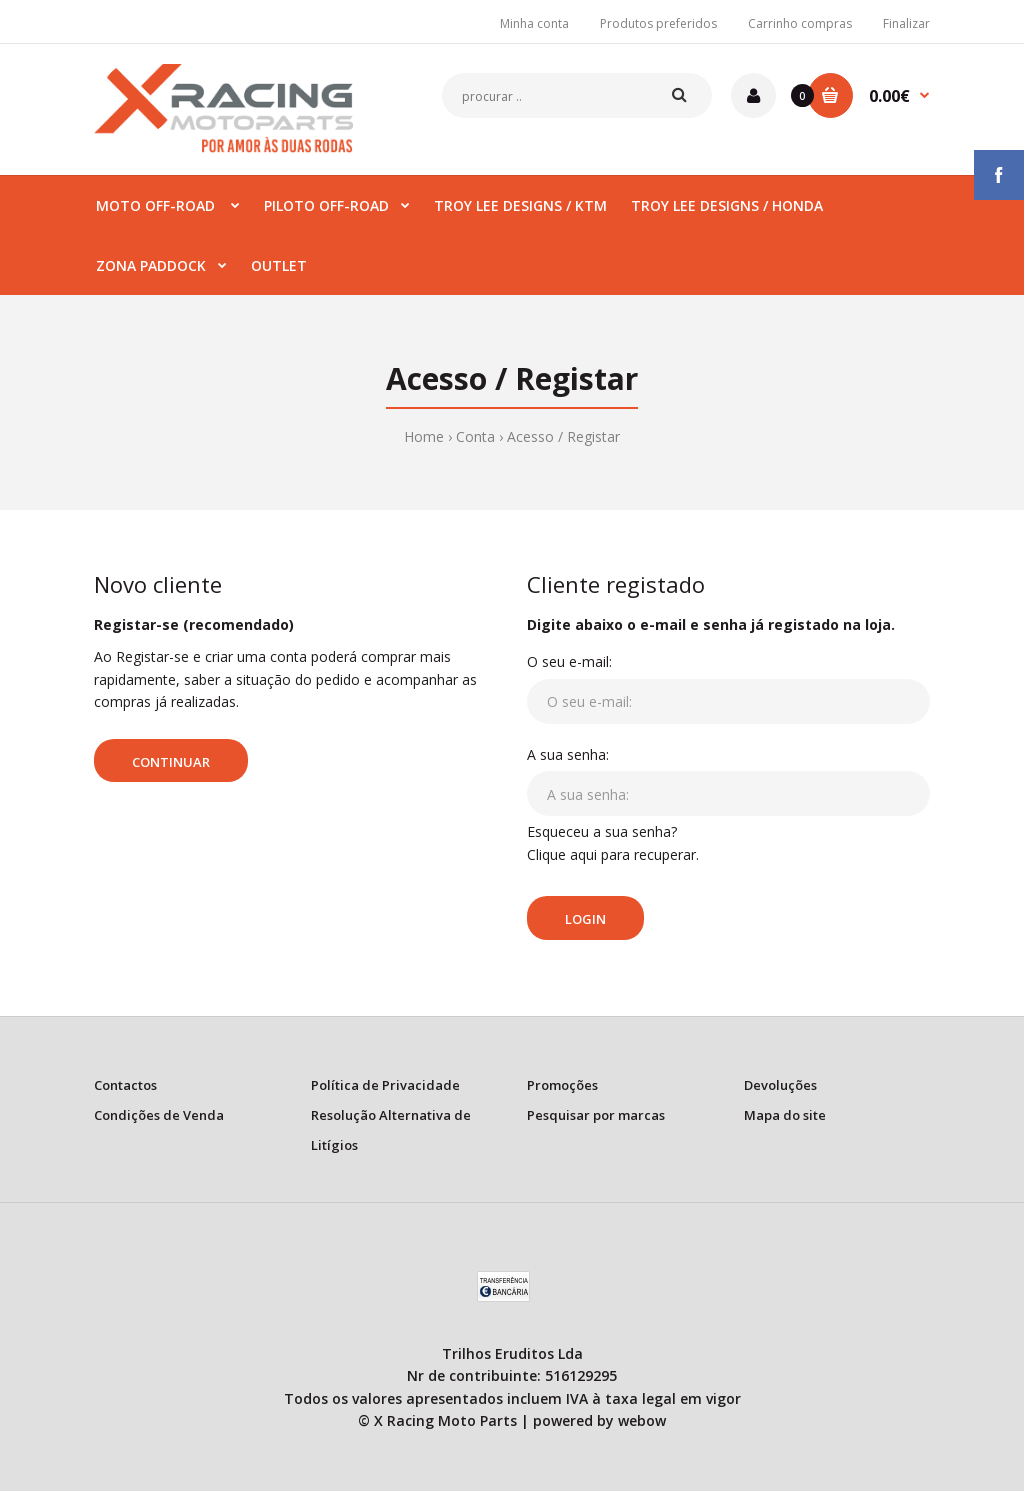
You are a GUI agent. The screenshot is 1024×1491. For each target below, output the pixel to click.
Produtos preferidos (658, 23)
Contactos (125, 1085)
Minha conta (534, 23)
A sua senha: (568, 754)
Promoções (562, 1085)
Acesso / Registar (563, 436)
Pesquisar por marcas (596, 1115)
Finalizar (906, 23)
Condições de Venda (159, 1115)
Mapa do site (785, 1115)
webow (642, 1420)
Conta (475, 436)
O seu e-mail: (569, 661)
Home (424, 436)
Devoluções (780, 1085)
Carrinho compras (800, 23)
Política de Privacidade (385, 1085)
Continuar (171, 762)
